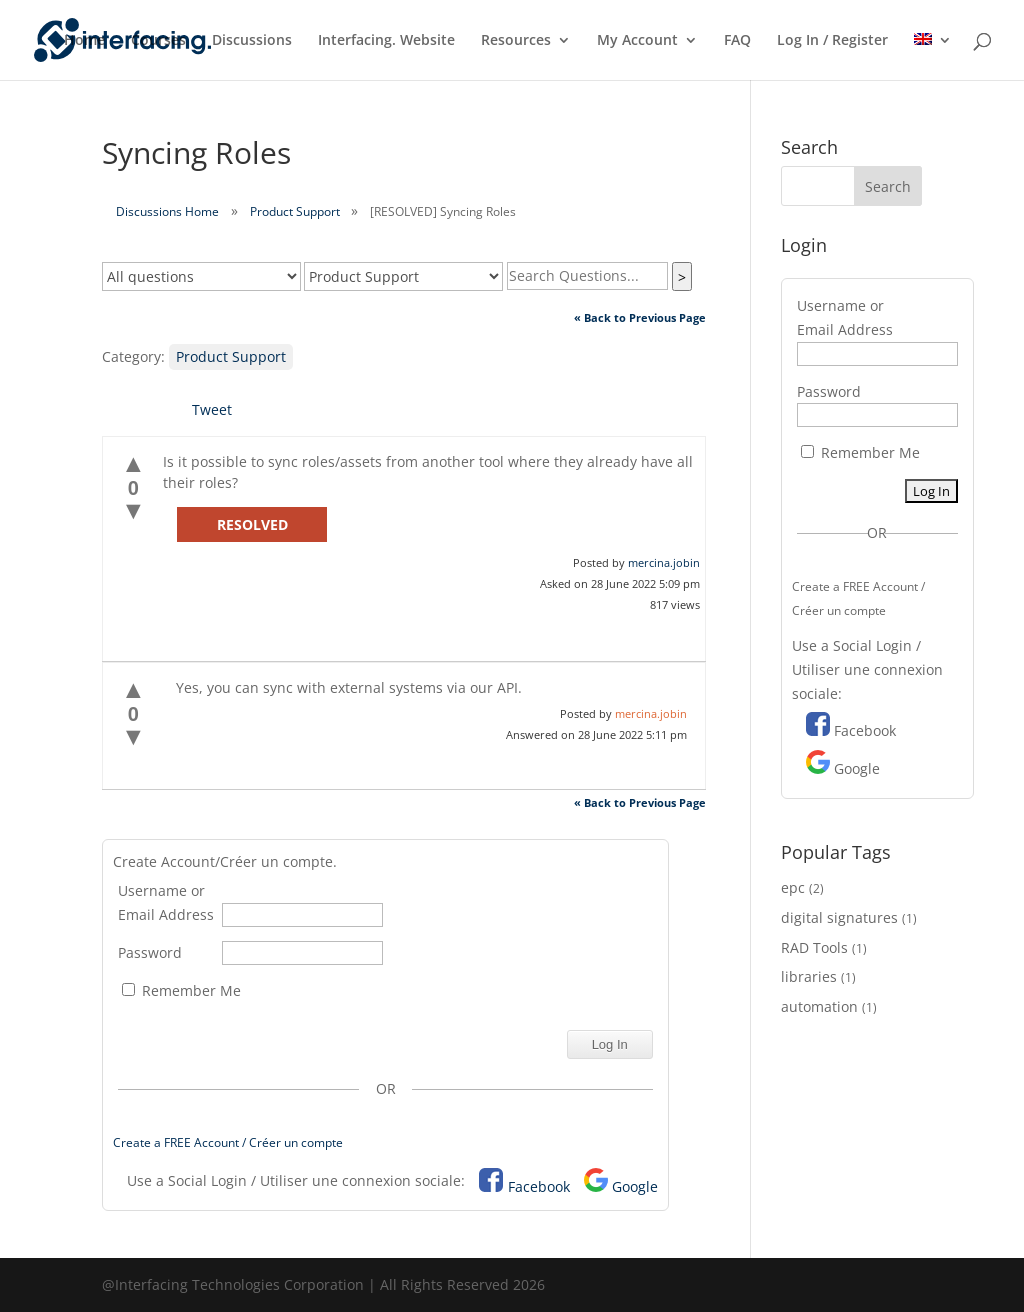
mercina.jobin (664, 562)
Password (150, 952)
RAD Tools (814, 947)
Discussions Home (167, 211)
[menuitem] (933, 56)
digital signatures (839, 917)
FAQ (737, 41)
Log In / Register (832, 41)
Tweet (212, 409)
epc (793, 887)
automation (819, 1006)
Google (635, 1186)
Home (84, 41)
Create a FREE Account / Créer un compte (228, 1142)
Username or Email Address (166, 902)
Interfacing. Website (386, 41)
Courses (158, 41)
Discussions (252, 41)
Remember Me (181, 990)
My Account (637, 41)
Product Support (295, 211)
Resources (516, 41)
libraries (809, 976)
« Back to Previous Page (640, 317)
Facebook (539, 1186)
